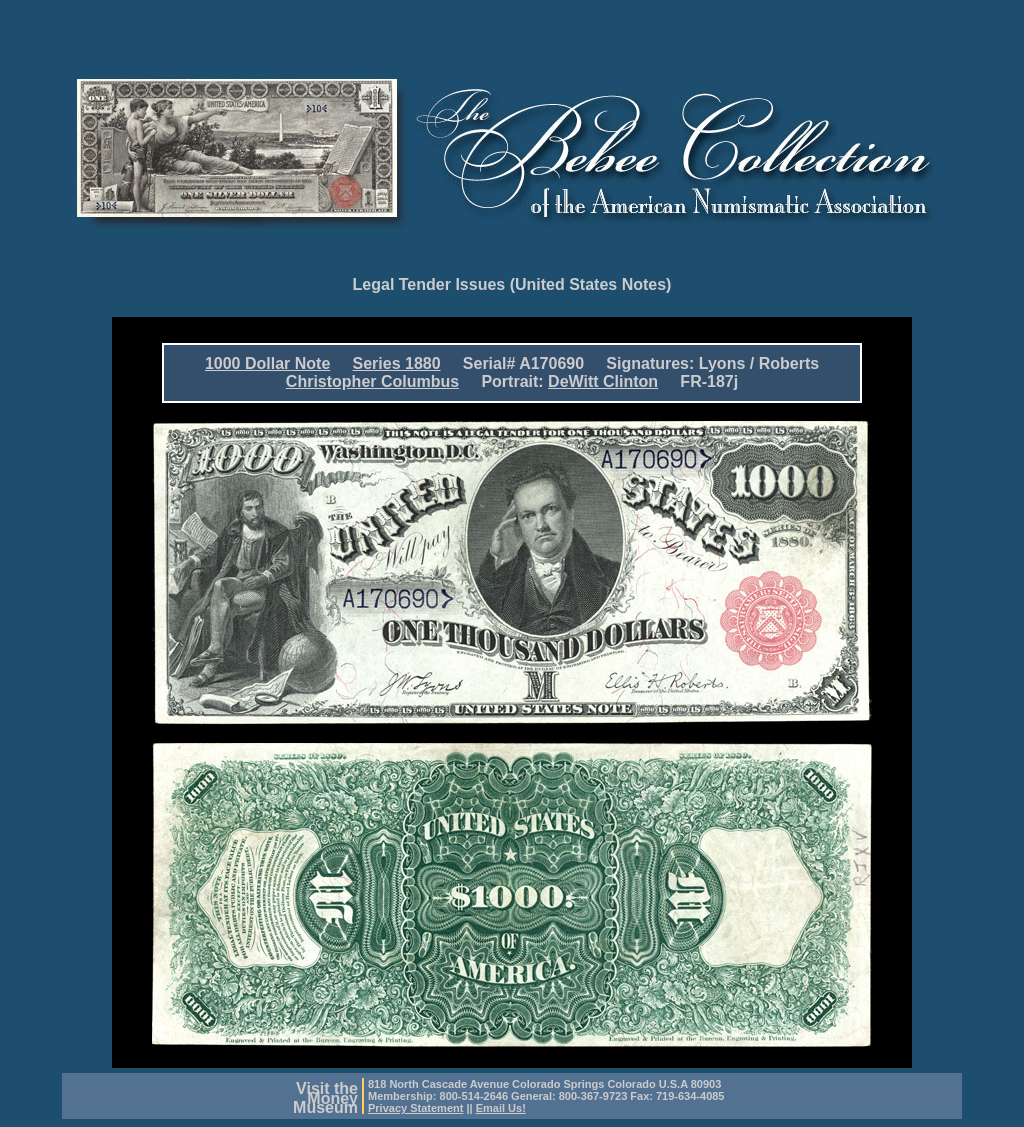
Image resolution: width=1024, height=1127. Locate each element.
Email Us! (501, 1108)
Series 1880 (397, 363)
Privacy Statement (415, 1108)
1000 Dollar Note (267, 363)
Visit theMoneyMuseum (325, 1098)
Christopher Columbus (372, 381)
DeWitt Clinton (603, 381)
